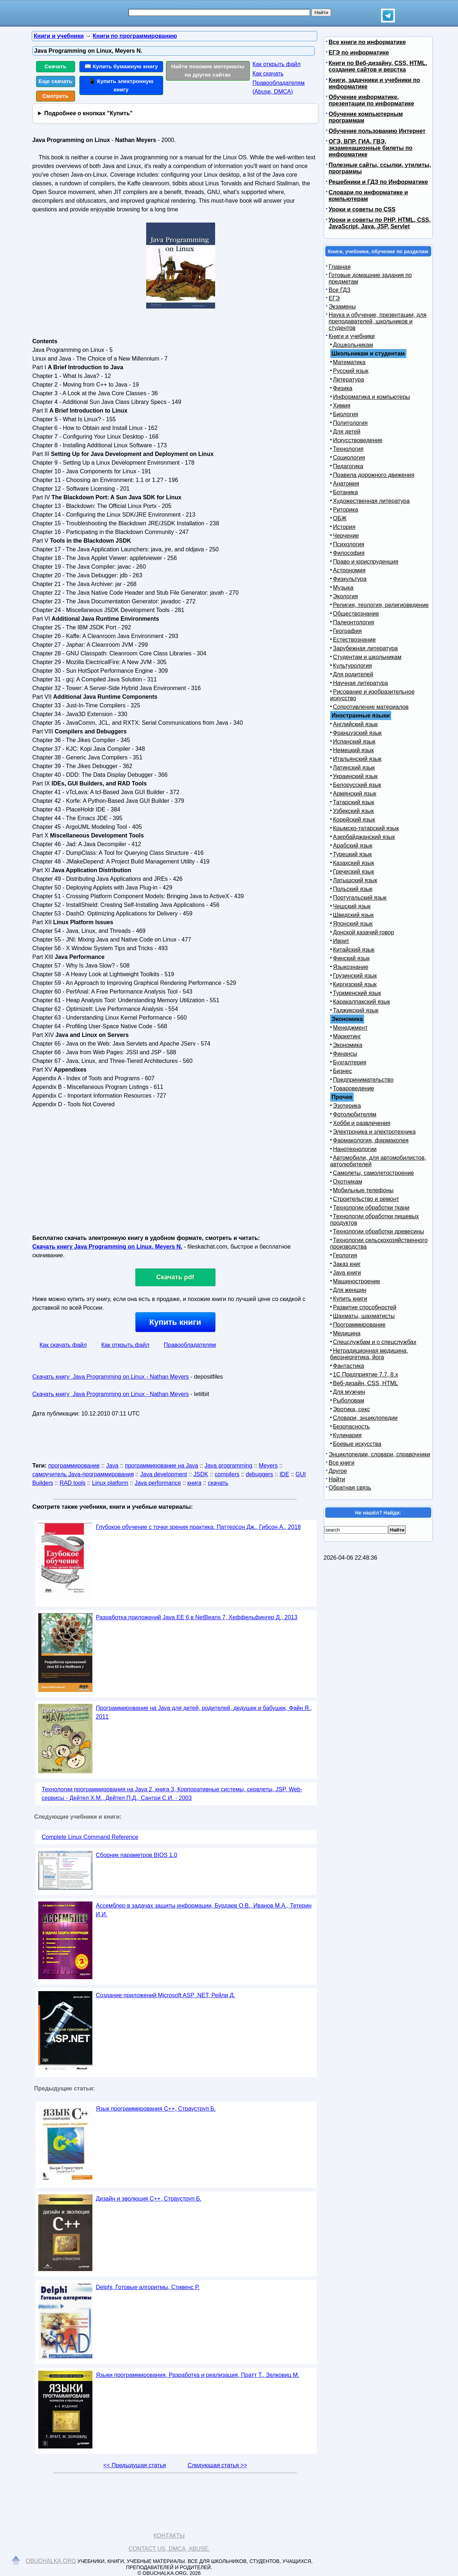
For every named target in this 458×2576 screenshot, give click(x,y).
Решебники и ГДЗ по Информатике (378, 182)
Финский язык (351, 958)
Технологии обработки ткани (371, 1208)
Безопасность (351, 1426)
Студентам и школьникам (367, 657)
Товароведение (353, 1088)
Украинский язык (355, 776)
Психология (349, 544)
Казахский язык (353, 863)
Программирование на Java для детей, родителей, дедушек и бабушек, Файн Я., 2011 (204, 1712)
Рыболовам (349, 1400)
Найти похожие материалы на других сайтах (207, 70)
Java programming (229, 1466)
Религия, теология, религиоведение (381, 605)
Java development (163, 1474)
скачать (218, 1483)
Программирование (359, 1325)
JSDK (200, 1474)
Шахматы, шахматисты (364, 1316)
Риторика (345, 510)
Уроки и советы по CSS (362, 209)
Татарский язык (353, 802)
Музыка (343, 588)
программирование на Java (161, 1466)
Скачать (55, 66)
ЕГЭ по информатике (359, 52)
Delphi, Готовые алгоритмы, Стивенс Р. (148, 2287)
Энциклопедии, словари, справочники (379, 1454)
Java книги (347, 1273)
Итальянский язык (357, 759)
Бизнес (342, 1071)
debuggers (259, 1474)
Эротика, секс (351, 1409)
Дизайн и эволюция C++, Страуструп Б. (149, 2199)
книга (194, 1483)
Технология (348, 449)
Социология (349, 458)
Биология (345, 414)
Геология (345, 1255)
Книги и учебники (352, 336)
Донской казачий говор (363, 932)
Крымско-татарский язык (366, 828)
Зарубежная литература (365, 648)
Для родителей (353, 674)
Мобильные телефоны (363, 1190)
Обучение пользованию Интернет (377, 131)
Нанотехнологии (355, 1149)
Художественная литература (371, 501)
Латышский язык (355, 880)
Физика (343, 388)
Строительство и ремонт (366, 1199)
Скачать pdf (175, 1277)
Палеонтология (353, 622)
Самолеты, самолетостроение (373, 1173)
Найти (337, 1479)
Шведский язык (353, 915)
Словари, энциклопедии (365, 1418)
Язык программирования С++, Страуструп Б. (156, 2109)
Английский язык (355, 724)
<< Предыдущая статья (134, 2465)
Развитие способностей (365, 1307)
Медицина (347, 1333)
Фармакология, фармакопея (371, 1140)
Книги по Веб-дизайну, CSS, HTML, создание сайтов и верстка (378, 66)
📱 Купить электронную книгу (121, 85)
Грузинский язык (355, 976)
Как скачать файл (63, 1345)
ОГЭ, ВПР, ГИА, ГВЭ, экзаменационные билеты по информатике (371, 148)
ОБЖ (340, 518)
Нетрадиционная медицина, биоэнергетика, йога (369, 1354)
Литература (348, 379)
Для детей (347, 431)
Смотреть (55, 96)
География (347, 631)
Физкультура (350, 579)
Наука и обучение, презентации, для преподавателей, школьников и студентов (378, 321)
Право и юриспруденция (365, 562)
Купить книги (175, 1322)
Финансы (345, 1054)
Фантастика (348, 1366)
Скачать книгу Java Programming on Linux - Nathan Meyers (110, 1377)
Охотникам (347, 1182)
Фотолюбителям (354, 1114)
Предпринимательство (363, 1080)
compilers (227, 1474)
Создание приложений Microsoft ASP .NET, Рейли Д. (165, 1995)
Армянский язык (354, 794)
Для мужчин (349, 1392)
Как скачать (268, 73)
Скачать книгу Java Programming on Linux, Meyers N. (107, 1247)
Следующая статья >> (217, 2465)
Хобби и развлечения (362, 1123)
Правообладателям (190, 1345)
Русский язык (350, 371)
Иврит (341, 941)
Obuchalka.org (51, 2561)
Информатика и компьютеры (371, 397)
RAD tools (73, 1483)
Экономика (348, 1045)
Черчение (346, 536)
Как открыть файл (277, 64)
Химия (341, 405)
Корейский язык (354, 820)
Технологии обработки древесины (378, 1231)
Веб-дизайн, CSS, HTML (365, 1383)
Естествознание (354, 640)
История (344, 527)
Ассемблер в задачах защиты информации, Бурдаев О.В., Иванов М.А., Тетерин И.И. (204, 1910)
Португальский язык (360, 898)
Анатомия (346, 484)
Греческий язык (353, 872)
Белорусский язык (357, 785)
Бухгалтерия (349, 1062)
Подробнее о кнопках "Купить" (88, 113)
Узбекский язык (353, 811)
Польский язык (353, 889)
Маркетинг (347, 1036)
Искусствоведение (358, 440)
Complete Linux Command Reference (90, 1837)
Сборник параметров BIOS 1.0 (136, 1855)
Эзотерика (347, 1106)
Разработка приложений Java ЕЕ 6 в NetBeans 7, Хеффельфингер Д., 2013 (196, 1617)
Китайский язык (354, 950)
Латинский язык (354, 767)
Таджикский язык (356, 1010)
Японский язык (353, 924)
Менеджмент (350, 1028)
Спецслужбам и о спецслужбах (374, 1342)
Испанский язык (354, 741)
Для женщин (350, 1290)
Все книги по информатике (367, 42)
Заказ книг (347, 1264)
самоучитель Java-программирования (83, 1474)
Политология (350, 423)
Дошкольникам (353, 345)
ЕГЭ (334, 298)
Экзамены (342, 306)
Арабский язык (352, 846)
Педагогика (348, 466)
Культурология (352, 666)
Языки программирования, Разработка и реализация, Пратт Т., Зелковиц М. (198, 2375)
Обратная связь (350, 1488)
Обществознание (356, 614)
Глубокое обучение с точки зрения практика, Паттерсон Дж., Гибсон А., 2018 (198, 1527)
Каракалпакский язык (361, 1002)
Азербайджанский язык (364, 837)
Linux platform (110, 1483)
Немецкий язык (353, 750)
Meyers (268, 1466)
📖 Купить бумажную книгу (121, 66)
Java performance (158, 1483)
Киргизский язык (355, 984)
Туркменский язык (357, 993)
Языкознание (350, 967)
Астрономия (349, 570)
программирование (74, 1466)
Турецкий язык (352, 854)
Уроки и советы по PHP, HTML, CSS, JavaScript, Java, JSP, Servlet (380, 223)
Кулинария (347, 1435)
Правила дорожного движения (373, 475)
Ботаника (345, 492)
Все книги (342, 1463)
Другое (338, 1471)
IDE (284, 1474)
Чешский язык (352, 906)
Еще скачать (56, 81)
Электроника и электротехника (374, 1132)
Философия (349, 553)
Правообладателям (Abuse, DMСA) (279, 87)
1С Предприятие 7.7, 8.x (365, 1374)
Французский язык (357, 733)
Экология (345, 596)
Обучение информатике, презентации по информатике (371, 100)
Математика (349, 362)
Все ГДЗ (339, 290)
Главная (340, 267)
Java (112, 1466)
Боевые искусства (357, 1444)
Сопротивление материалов (371, 707)
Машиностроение (356, 1281)
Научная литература (360, 683)
